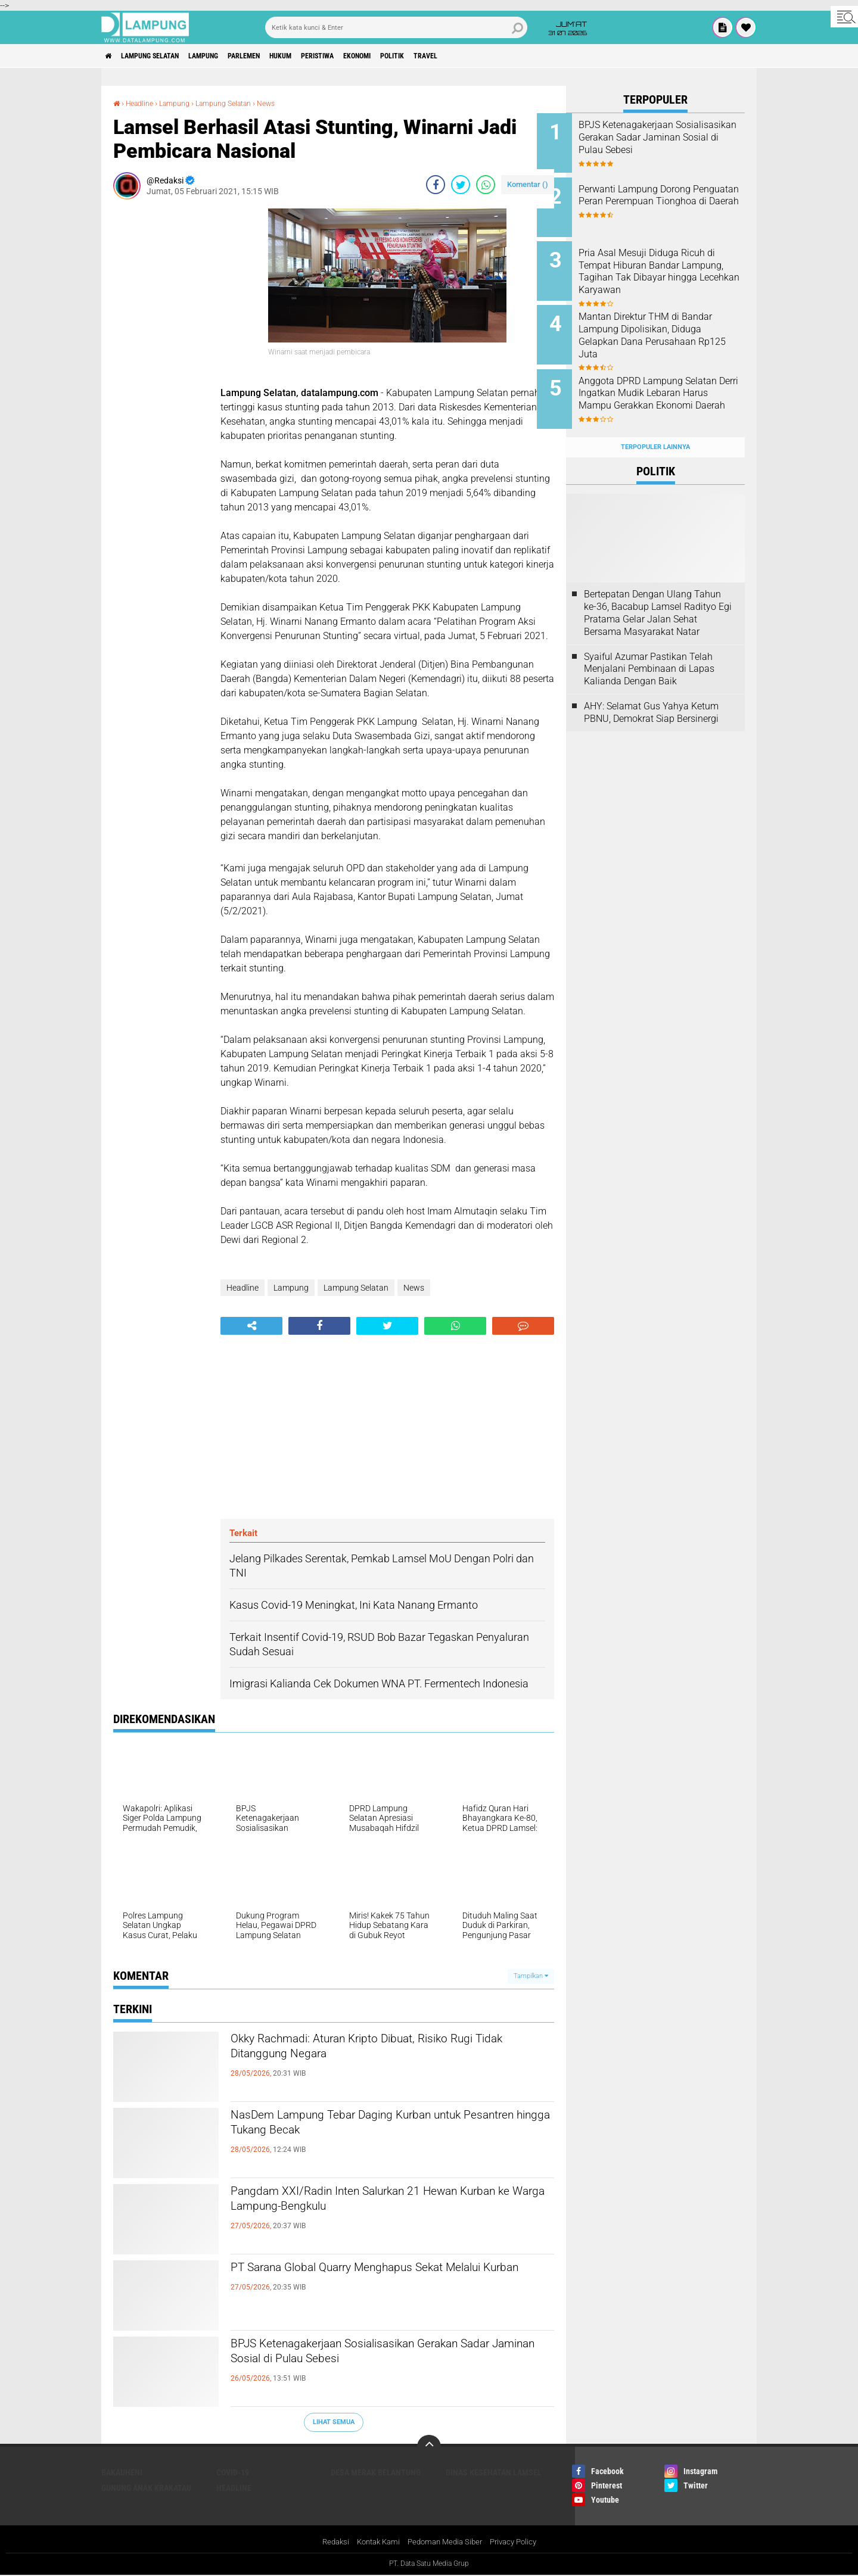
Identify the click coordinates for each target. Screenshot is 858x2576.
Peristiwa (371, 56)
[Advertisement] (161, 387)
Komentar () (527, 184)
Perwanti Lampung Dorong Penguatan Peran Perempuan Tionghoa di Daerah (669, 197)
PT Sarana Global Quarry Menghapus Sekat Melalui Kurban (375, 2280)
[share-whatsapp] (485, 184)
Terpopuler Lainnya (655, 424)
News (287, 103)
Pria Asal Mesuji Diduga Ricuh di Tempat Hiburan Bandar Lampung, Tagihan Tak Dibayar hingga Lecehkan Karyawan (671, 269)
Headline (143, 103)
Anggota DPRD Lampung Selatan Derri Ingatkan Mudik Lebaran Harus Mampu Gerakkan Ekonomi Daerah (668, 384)
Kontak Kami (374, 2542)
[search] (396, 27)
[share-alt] (251, 1326)
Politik (465, 56)
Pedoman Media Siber (446, 2542)
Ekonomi (421, 56)
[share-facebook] (435, 184)
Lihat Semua (334, 2422)
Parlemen (279, 56)
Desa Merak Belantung (376, 2472)
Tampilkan (531, 1976)
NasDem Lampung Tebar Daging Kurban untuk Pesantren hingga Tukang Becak (386, 2127)
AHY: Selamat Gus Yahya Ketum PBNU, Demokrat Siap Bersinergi (651, 689)
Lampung (228, 56)
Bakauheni (121, 2472)
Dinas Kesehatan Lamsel (494, 2472)
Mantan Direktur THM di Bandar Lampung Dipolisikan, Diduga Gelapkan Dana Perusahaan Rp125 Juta (669, 324)
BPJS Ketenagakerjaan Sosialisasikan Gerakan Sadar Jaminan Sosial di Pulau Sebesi (386, 2356)
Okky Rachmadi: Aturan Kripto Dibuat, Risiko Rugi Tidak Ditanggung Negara (378, 2051)
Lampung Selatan (163, 56)
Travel (506, 56)
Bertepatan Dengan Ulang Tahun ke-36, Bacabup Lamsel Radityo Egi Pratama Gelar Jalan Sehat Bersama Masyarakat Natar (658, 590)
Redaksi (328, 2542)
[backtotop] (429, 2446)
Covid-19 (232, 2472)
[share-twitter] (460, 184)
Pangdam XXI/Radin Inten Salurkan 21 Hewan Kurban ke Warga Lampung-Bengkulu (384, 2204)
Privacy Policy (519, 2542)
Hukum (325, 56)
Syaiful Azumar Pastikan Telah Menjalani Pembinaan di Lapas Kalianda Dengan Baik (649, 646)
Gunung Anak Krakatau (146, 2487)
